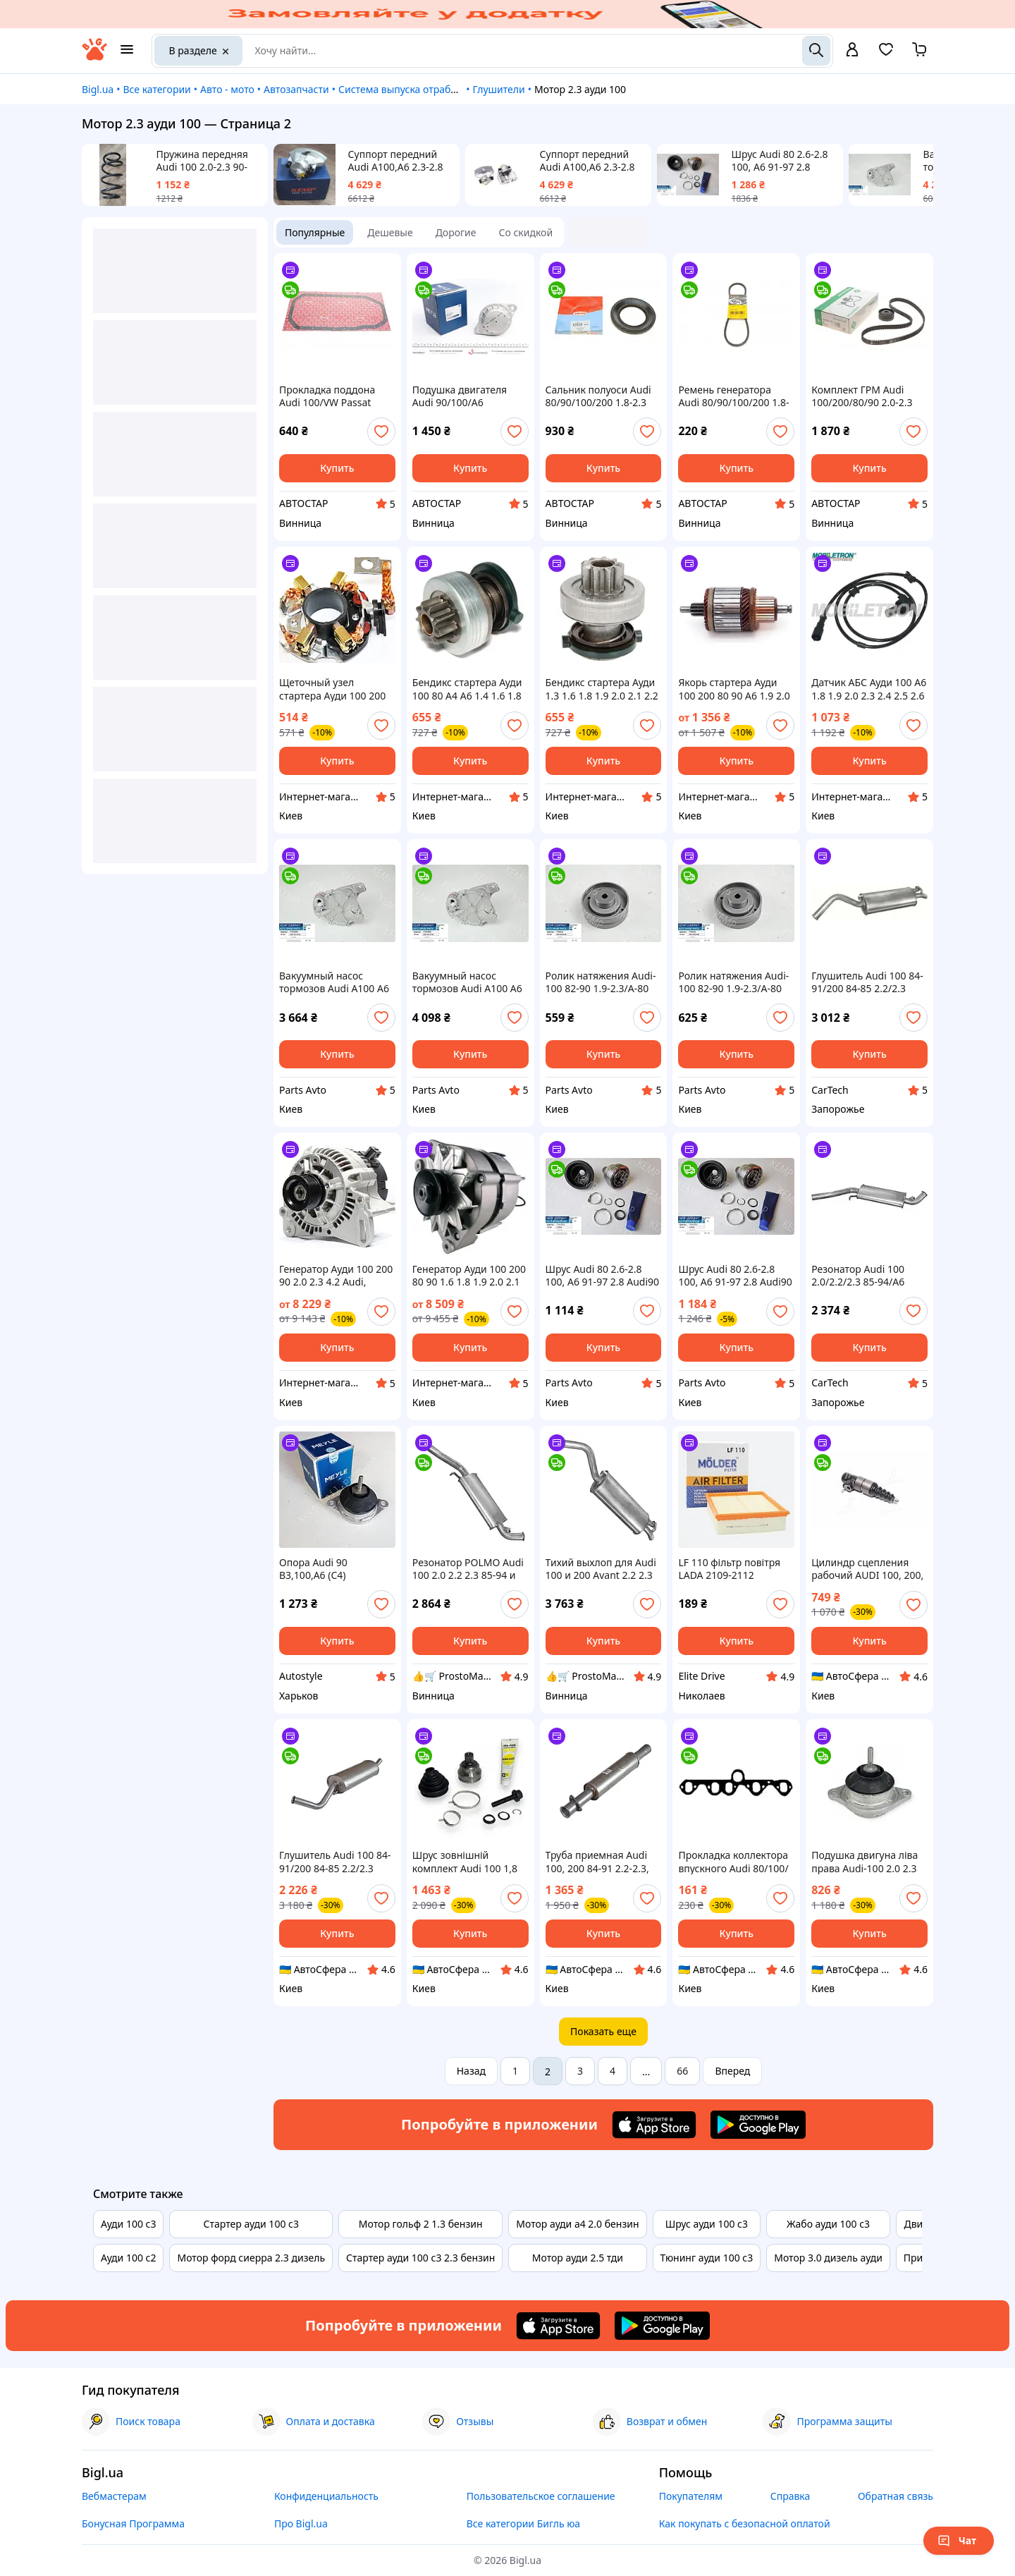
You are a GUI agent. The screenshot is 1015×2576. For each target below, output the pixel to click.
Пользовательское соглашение (541, 2496)
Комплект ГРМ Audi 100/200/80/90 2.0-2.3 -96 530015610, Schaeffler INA (861, 396)
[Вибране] (886, 54)
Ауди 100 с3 (128, 2223)
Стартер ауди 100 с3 (251, 2223)
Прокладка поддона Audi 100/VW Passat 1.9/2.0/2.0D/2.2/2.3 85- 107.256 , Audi (333, 396)
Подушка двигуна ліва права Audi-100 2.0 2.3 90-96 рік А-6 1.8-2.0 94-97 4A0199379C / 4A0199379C (866, 1861)
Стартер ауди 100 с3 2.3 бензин (420, 2257)
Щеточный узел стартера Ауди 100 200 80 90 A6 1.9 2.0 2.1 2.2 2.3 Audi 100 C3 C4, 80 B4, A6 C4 (332, 689)
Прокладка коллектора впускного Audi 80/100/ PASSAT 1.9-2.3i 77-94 (733, 1861)
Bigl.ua (97, 89)
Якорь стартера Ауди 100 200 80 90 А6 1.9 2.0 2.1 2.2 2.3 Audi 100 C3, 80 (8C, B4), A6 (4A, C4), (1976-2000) (733, 689)
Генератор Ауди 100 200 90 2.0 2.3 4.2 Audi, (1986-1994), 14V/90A (336, 1275)
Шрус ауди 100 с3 (706, 2223)
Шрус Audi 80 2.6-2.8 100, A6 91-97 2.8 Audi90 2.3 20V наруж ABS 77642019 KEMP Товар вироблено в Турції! (782, 160)
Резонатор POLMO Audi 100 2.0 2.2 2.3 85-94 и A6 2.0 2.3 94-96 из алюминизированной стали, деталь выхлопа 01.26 (468, 1569)
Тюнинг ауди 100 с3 (706, 2257)
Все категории (156, 89)
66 (682, 2070)
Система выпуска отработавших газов (429, 89)
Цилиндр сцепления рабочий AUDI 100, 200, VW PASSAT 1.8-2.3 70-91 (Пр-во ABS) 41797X (868, 1569)
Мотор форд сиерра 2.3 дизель (251, 2257)
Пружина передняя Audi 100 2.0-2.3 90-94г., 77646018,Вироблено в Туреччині (207, 160)
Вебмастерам (114, 2496)
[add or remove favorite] (381, 431)
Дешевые (389, 232)
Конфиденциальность (326, 2496)
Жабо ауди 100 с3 (828, 2223)
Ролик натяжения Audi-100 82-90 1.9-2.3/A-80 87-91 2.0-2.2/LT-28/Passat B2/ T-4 (601, 982)
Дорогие (456, 232)
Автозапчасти (296, 89)
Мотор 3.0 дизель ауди (828, 2257)
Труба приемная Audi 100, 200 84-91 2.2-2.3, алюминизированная (597, 1861)
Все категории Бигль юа (523, 2523)
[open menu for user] (852, 50)
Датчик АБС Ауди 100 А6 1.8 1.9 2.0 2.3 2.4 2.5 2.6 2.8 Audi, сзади (868, 689)
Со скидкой (526, 232)
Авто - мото (227, 89)
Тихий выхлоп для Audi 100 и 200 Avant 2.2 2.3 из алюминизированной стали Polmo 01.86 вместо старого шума (601, 1569)
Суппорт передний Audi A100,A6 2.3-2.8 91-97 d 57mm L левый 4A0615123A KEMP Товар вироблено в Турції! (593, 160)
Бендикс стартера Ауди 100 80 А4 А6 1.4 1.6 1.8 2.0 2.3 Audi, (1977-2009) (469, 689)
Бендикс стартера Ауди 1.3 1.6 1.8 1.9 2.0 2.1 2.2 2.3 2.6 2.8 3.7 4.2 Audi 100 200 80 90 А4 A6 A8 (602, 689)
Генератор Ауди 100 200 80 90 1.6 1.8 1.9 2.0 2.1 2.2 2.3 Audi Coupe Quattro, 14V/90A (469, 1275)
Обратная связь (895, 2496)
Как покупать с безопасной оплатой (744, 2523)
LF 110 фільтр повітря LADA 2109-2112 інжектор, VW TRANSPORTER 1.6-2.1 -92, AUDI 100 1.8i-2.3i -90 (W (729, 1569)
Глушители (498, 89)
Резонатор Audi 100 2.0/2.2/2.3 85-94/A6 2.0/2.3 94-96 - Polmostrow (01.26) (857, 1275)
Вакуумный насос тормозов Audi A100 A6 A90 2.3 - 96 (334, 982)
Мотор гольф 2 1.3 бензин (421, 2223)
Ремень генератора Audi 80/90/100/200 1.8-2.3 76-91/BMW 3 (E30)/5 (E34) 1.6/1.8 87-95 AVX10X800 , (735, 396)
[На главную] (94, 56)
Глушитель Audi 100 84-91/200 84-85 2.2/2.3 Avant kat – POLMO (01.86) (867, 982)
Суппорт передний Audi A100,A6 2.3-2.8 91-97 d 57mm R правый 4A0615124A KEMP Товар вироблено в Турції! (396, 160)
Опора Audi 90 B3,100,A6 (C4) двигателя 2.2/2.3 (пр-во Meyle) (336, 1569)
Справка (790, 2496)
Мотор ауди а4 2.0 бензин (577, 2223)
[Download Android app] (758, 2125)
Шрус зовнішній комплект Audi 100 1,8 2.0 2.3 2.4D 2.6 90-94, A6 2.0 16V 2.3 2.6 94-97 (470, 1861)
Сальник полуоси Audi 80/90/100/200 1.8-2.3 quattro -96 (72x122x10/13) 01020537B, (598, 396)
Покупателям (690, 2496)
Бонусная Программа (133, 2523)
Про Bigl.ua (301, 2523)
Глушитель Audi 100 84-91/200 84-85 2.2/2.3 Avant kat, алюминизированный (334, 1861)
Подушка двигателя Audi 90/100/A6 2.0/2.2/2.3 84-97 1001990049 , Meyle (459, 396)
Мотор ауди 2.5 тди (577, 2257)
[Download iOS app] (654, 2125)
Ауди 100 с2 (128, 2257)
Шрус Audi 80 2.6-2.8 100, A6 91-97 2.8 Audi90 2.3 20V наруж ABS (602, 1275)
